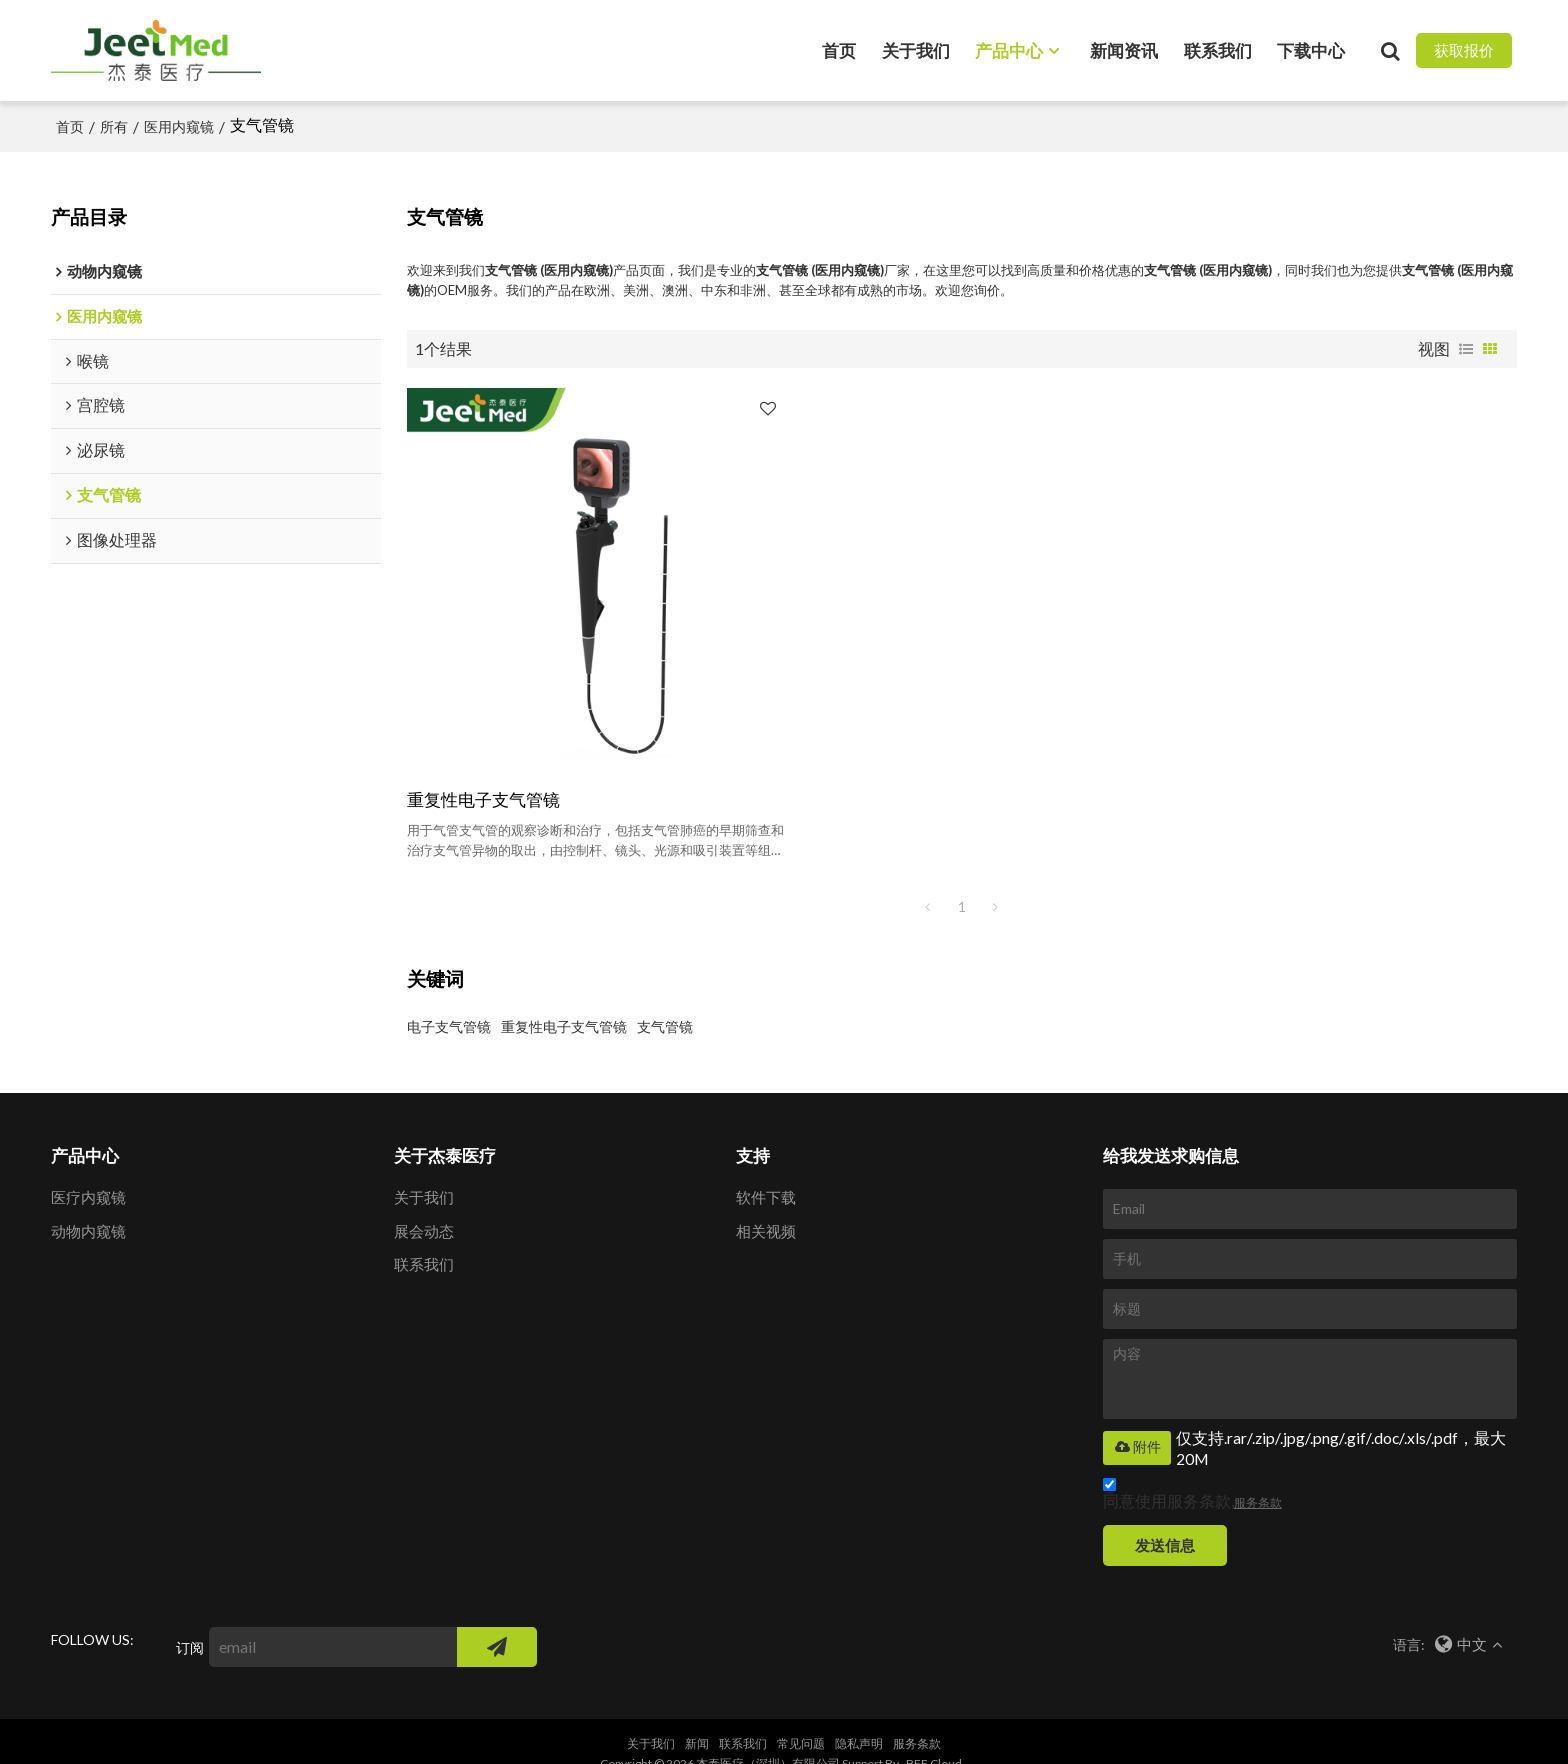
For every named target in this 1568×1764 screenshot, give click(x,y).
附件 (1137, 1422)
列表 (1466, 348)
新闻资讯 (1124, 49)
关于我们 (916, 49)
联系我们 (1218, 49)
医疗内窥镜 (88, 1172)
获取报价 (1464, 50)
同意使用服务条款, (1192, 1470)
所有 (114, 125)
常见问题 (801, 1718)
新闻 (697, 1718)
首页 (839, 49)
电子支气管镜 (449, 1000)
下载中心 (1311, 49)
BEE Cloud (934, 1738)
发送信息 (1166, 1519)
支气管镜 (665, 1000)
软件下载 (766, 1172)
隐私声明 (859, 1718)
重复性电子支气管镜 (483, 774)
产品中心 (1009, 49)
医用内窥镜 (179, 125)
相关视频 (766, 1205)
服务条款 (1258, 1476)
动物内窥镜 (88, 1205)
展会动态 (424, 1205)
